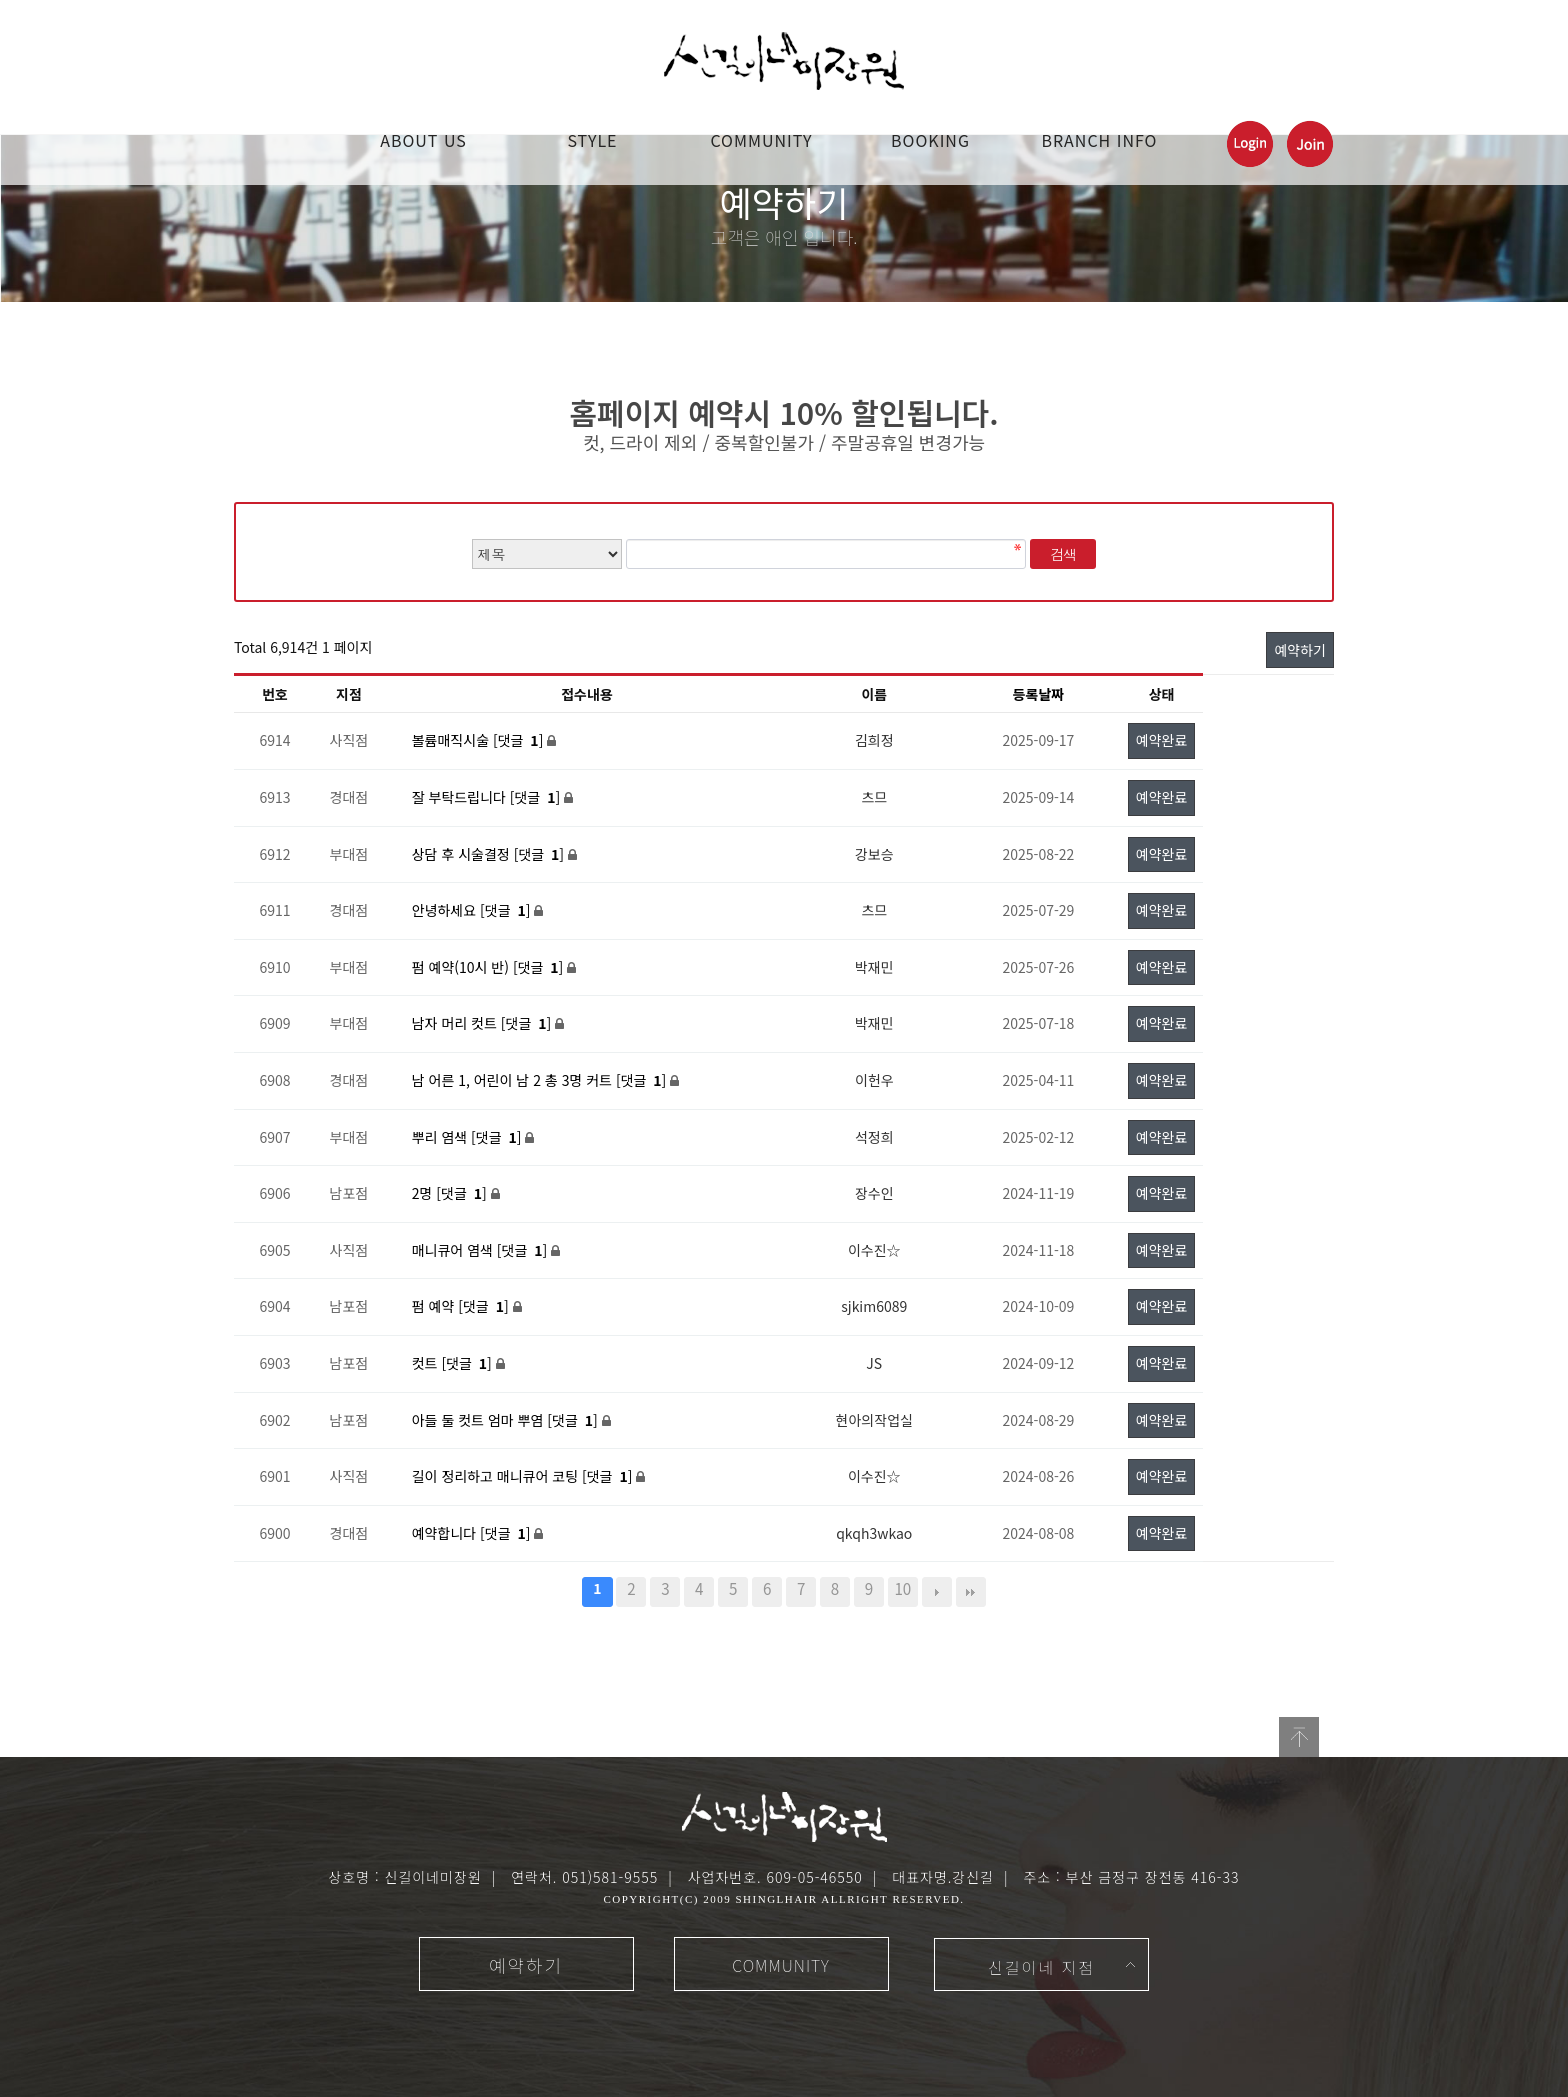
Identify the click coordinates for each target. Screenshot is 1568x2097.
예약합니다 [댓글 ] (473, 1533)
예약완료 (1162, 740)
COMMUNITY (761, 140)
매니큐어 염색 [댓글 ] (481, 1250)
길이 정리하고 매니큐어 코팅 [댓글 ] (524, 1476)
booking (930, 140)
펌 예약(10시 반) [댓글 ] (490, 967)
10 (902, 1588)
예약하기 (1300, 650)
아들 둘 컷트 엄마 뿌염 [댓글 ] (507, 1420)
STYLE (592, 140)
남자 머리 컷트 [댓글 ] (483, 1023)
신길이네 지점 (1041, 1967)
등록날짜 (1039, 694)
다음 (937, 1592)
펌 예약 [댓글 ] (462, 1306)
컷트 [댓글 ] (454, 1363)
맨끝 (971, 1592)
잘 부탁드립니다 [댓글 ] (488, 797)
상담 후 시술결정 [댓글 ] (490, 854)
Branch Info (1100, 140)
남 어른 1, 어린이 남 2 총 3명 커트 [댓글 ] (541, 1080)
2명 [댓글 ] (451, 1193)
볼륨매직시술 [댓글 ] (480, 740)
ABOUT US (423, 140)
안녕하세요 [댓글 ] (473, 910)
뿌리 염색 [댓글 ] (469, 1137)
